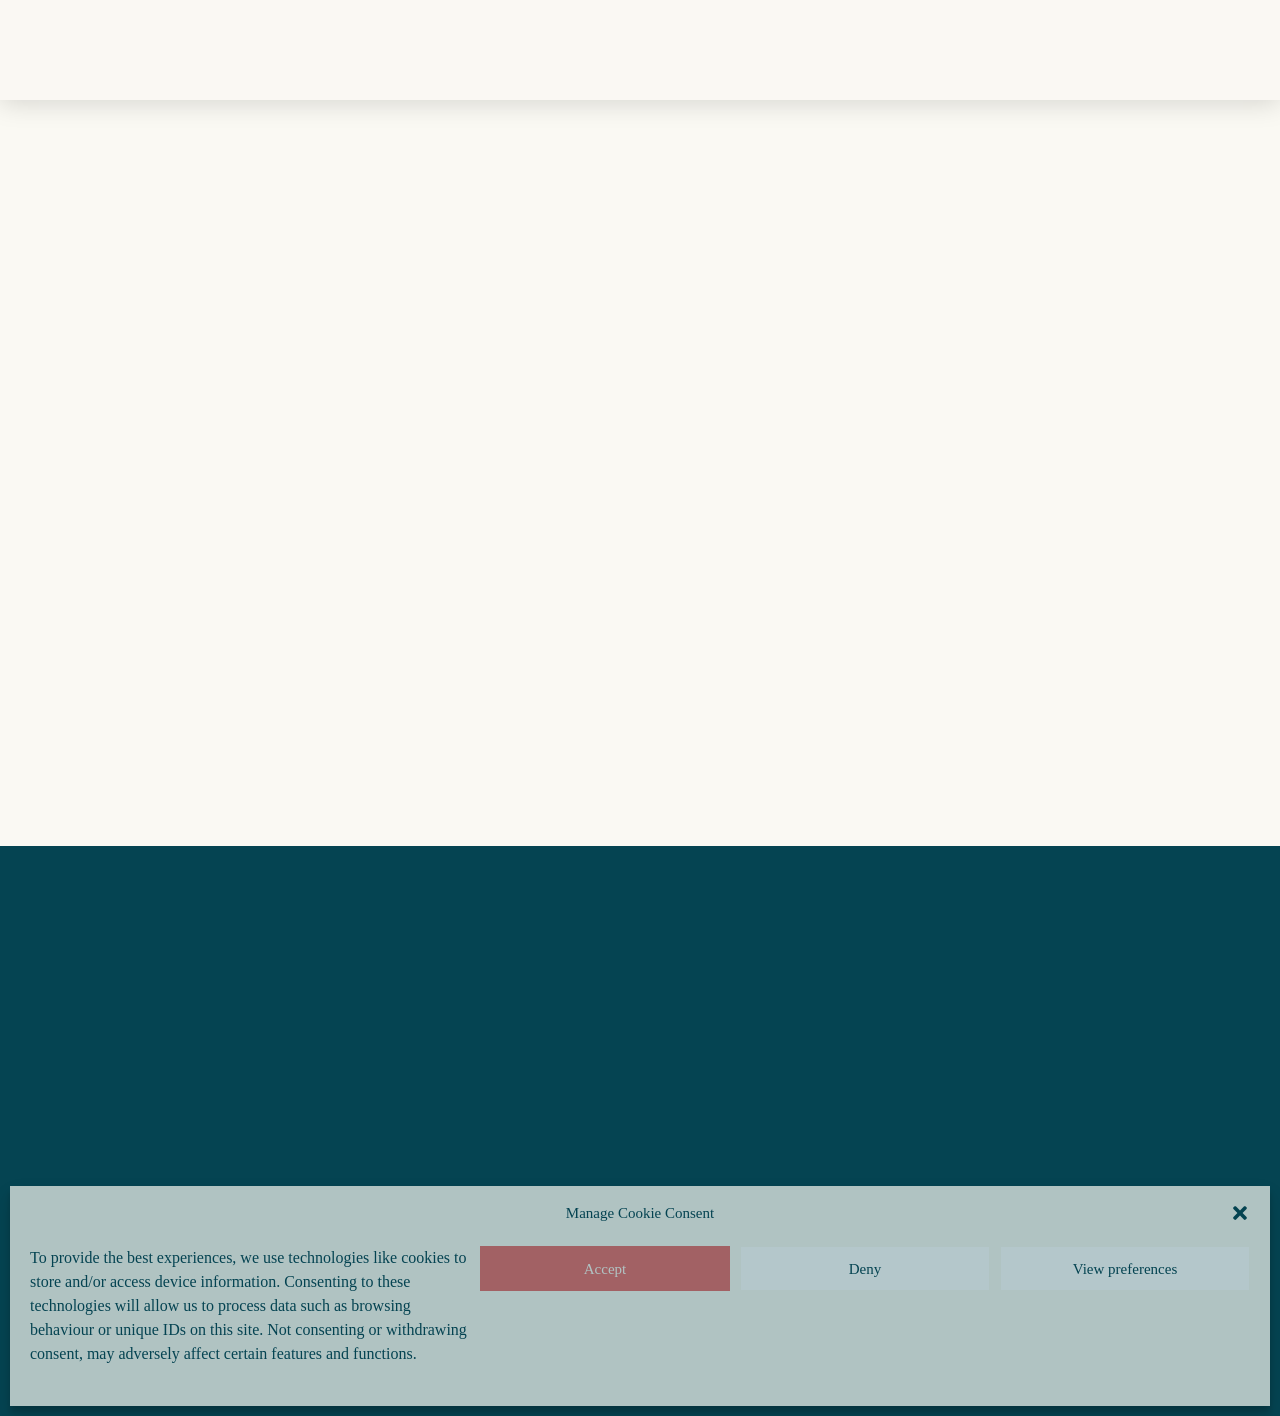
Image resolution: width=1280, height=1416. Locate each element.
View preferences (1125, 1269)
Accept (605, 1269)
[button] (1240, 1213)
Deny (865, 1269)
